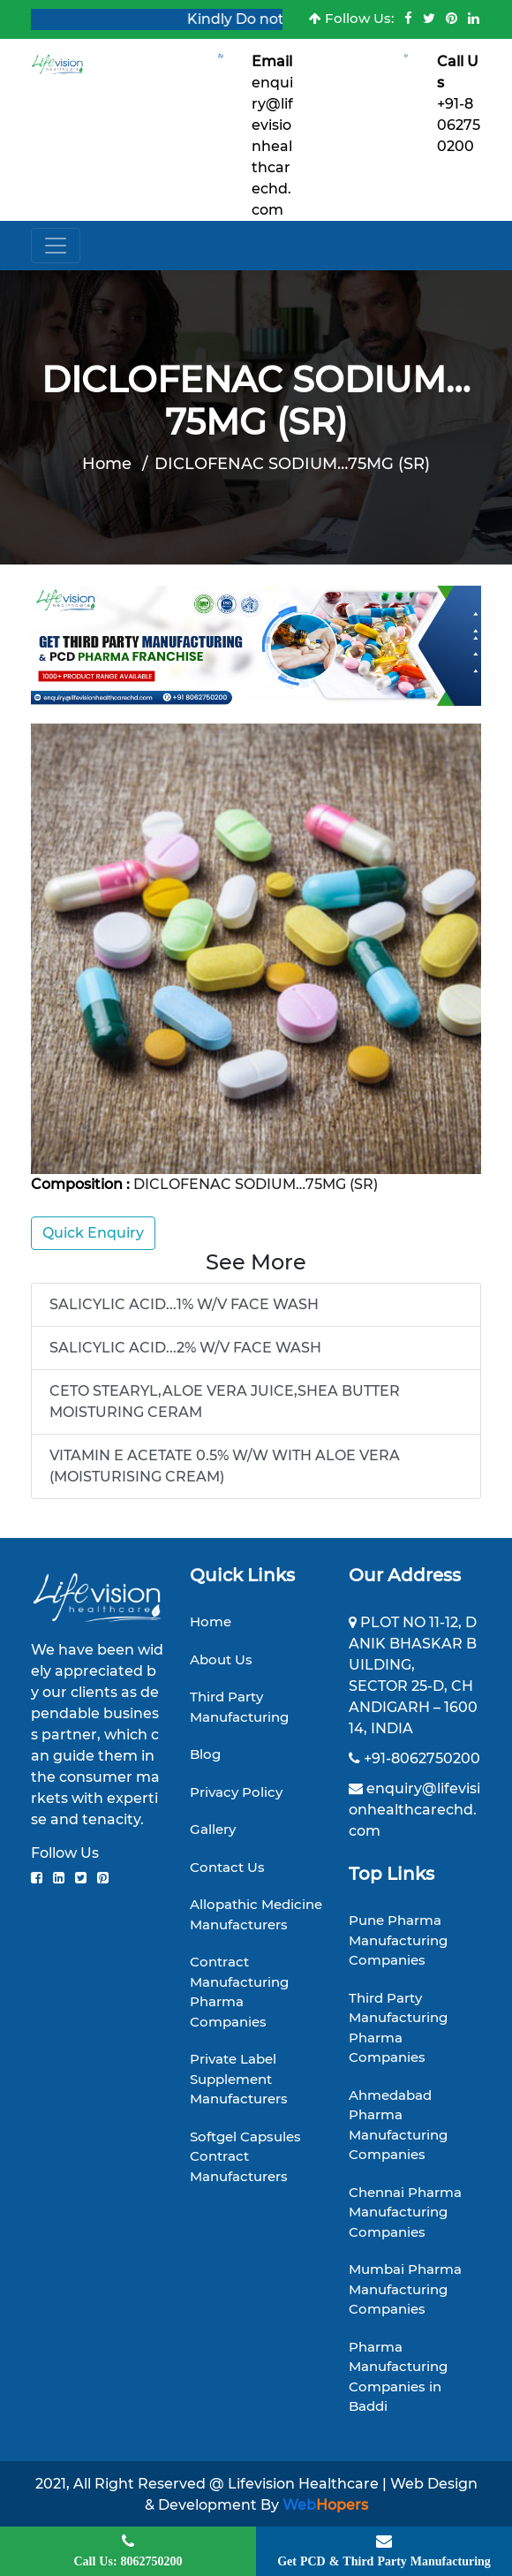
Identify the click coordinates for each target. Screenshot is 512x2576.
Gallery (213, 1829)
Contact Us (227, 1867)
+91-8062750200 (458, 125)
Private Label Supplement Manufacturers (239, 2078)
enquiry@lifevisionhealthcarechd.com (272, 146)
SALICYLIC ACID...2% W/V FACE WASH (185, 1347)
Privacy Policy (236, 1792)
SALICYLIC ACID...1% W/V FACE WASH (184, 1304)
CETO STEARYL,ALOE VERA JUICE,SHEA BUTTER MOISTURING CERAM (224, 1402)
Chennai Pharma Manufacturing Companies (405, 2212)
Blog (205, 1754)
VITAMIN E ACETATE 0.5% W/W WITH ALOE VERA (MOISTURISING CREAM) (224, 1466)
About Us (221, 1659)
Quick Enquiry (93, 1232)
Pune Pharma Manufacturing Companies (398, 1940)
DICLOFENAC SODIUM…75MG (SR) (292, 464)
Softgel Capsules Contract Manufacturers (245, 2156)
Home (107, 464)
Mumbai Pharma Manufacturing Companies (405, 2289)
